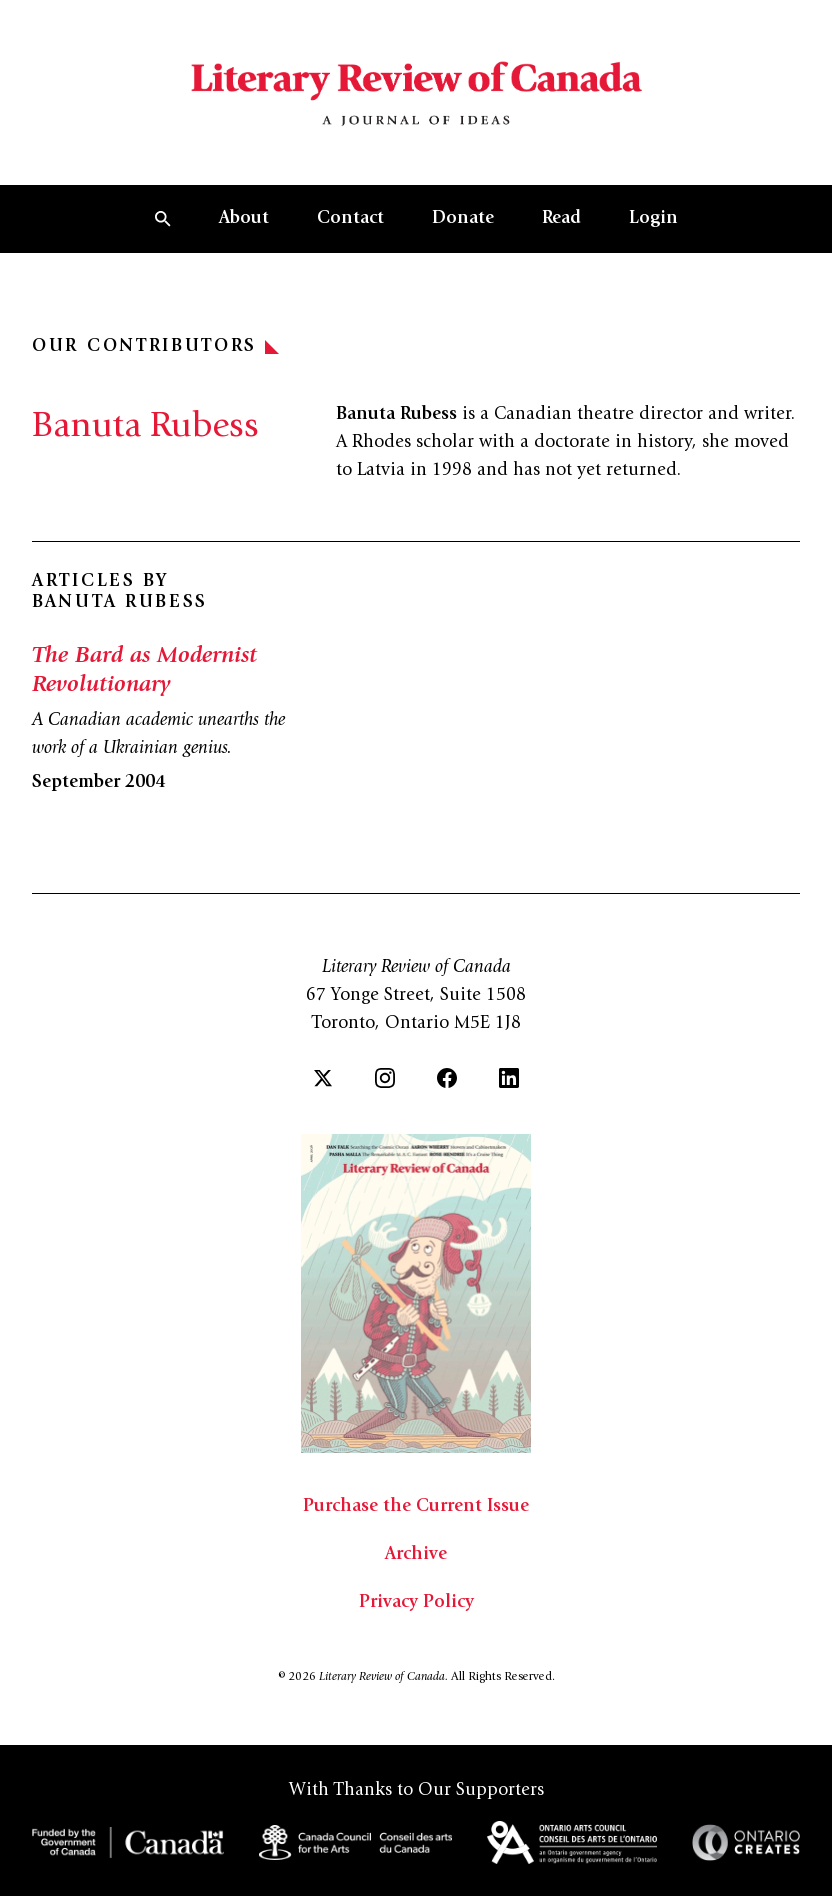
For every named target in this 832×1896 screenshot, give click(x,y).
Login (653, 219)
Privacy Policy (416, 1603)
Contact (350, 219)
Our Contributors (155, 347)
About (244, 219)
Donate (463, 219)
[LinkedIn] (509, 1078)
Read (561, 219)
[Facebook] (447, 1078)
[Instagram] (385, 1078)
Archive (416, 1555)
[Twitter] (323, 1078)
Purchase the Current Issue (416, 1507)
